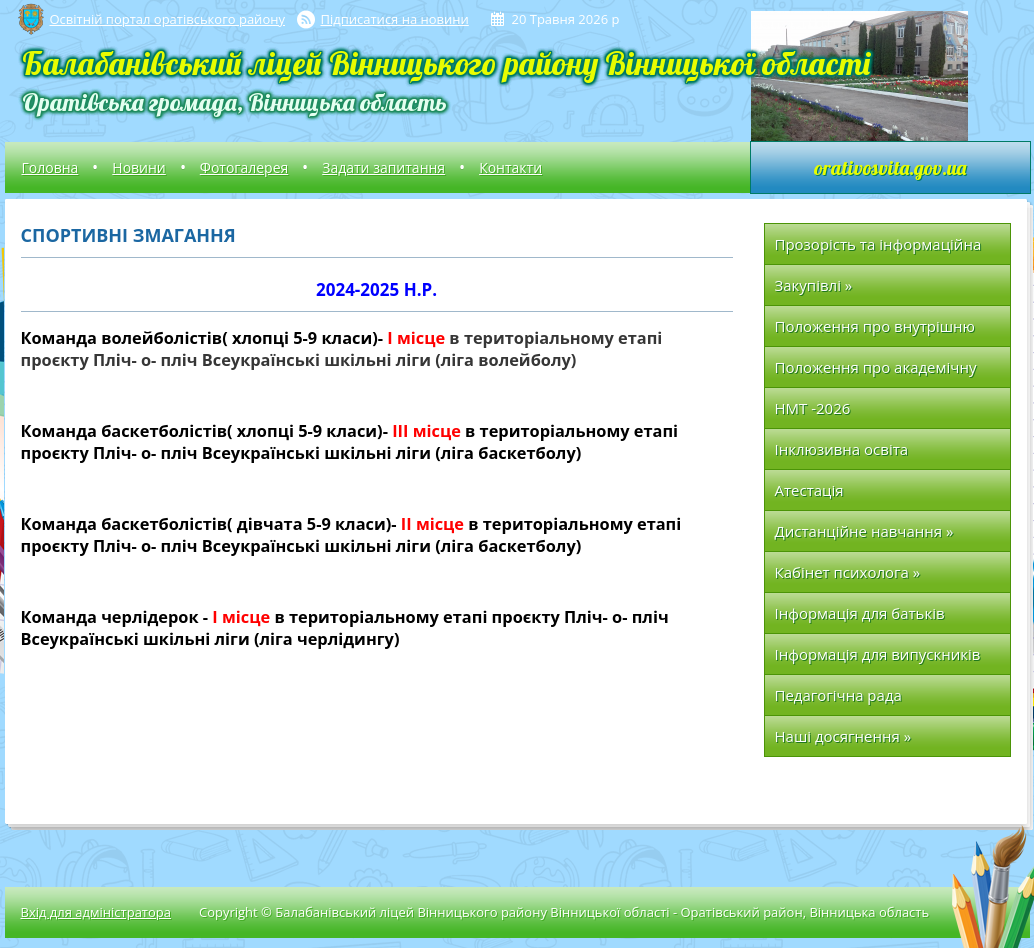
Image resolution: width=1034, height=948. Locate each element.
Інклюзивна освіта (842, 449)
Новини (138, 167)
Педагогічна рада (838, 695)
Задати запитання (383, 167)
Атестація (809, 490)
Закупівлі (814, 285)
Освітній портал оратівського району (167, 19)
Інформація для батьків (860, 613)
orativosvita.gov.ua (890, 167)
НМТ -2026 (813, 408)
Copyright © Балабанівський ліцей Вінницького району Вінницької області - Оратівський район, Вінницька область (564, 912)
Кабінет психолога (848, 572)
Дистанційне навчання (864, 531)
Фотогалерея (244, 167)
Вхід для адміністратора (96, 912)
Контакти (510, 167)
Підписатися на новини (395, 19)
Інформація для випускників (878, 654)
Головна (50, 167)
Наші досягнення (843, 736)
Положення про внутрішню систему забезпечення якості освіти (881, 331)
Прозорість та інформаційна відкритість (878, 249)
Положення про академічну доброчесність (876, 372)
